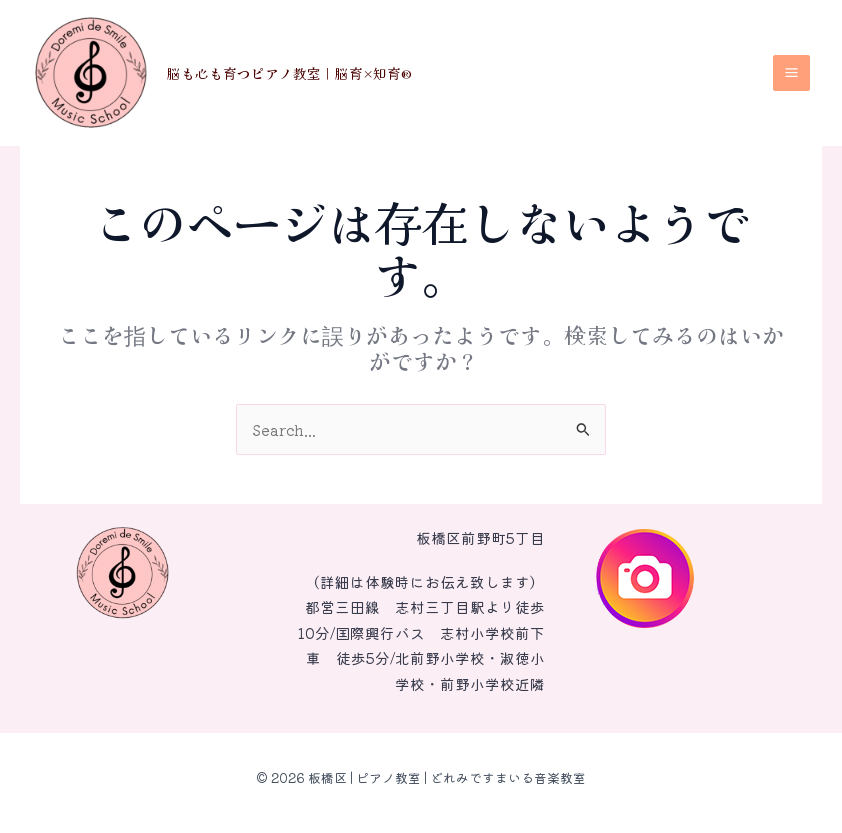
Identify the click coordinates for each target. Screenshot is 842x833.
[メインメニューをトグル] (791, 73)
